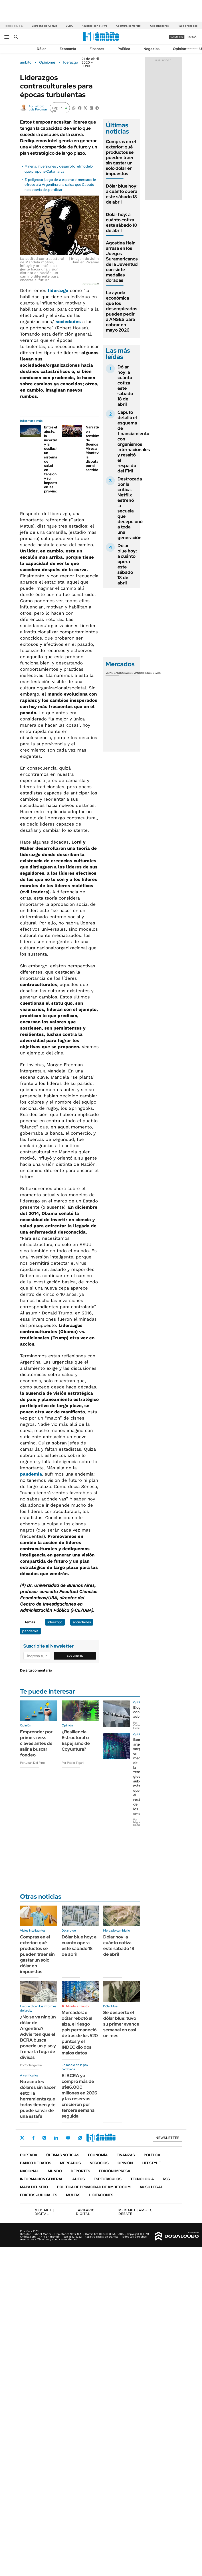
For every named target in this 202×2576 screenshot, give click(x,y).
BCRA (69, 25)
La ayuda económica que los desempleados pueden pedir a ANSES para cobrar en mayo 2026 (121, 311)
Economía (67, 48)
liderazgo (70, 62)
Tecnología (142, 2179)
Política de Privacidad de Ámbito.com (94, 2187)
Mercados (70, 2163)
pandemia (31, 1474)
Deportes (80, 2171)
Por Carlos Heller (137, 1725)
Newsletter (192, 48)
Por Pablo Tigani (73, 1763)
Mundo (55, 2171)
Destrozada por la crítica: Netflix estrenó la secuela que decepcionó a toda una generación (130, 508)
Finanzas (96, 48)
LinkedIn (56, 2138)
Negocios (151, 48)
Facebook (33, 2138)
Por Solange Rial (31, 2065)
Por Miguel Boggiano (139, 1822)
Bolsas (124, 672)
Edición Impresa (114, 2171)
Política (123, 48)
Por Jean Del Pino (32, 1763)
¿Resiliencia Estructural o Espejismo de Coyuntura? (76, 1740)
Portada (28, 2155)
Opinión (179, 48)
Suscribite (75, 1655)
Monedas (112, 672)
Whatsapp (80, 2138)
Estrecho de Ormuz (44, 25)
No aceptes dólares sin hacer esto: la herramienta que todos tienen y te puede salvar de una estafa (38, 2099)
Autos (78, 2179)
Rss (166, 2179)
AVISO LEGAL (151, 2187)
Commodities (139, 672)
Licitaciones (101, 2195)
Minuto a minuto (77, 2006)
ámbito (26, 62)
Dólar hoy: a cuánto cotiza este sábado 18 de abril (121, 222)
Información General (41, 2179)
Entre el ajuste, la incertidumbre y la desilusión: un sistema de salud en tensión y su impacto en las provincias (56, 459)
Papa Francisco (188, 25)
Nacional (29, 2171)
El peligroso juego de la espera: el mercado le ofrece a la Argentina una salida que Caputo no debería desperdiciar (60, 184)
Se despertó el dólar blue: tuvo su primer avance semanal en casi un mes (121, 2024)
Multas (73, 2195)
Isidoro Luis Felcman (37, 107)
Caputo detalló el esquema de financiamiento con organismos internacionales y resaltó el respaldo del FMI (133, 441)
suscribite (176, 37)
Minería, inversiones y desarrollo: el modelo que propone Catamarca (58, 169)
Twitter (22, 2138)
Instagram (44, 2138)
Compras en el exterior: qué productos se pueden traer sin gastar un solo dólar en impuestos (121, 157)
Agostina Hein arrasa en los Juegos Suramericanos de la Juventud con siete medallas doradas (122, 261)
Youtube (68, 2138)
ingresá (191, 37)
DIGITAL (44, 2212)
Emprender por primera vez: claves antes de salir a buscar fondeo (36, 1743)
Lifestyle (151, 2163)
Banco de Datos (35, 2163)
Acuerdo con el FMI (94, 25)
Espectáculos (107, 2179)
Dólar (41, 48)
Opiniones (47, 62)
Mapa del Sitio (34, 2187)
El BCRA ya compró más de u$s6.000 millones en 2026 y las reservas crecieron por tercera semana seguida (79, 2096)
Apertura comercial (128, 25)
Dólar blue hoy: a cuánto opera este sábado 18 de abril (121, 194)
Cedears (155, 672)
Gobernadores (159, 25)
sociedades (68, 321)
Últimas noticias (62, 2155)
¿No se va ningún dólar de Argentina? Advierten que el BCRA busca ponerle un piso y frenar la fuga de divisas (38, 2037)
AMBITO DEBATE (135, 2212)
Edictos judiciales (38, 2195)
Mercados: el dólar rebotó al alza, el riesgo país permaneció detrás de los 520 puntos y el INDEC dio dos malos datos (80, 2033)
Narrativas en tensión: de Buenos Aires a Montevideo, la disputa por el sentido (96, 448)
